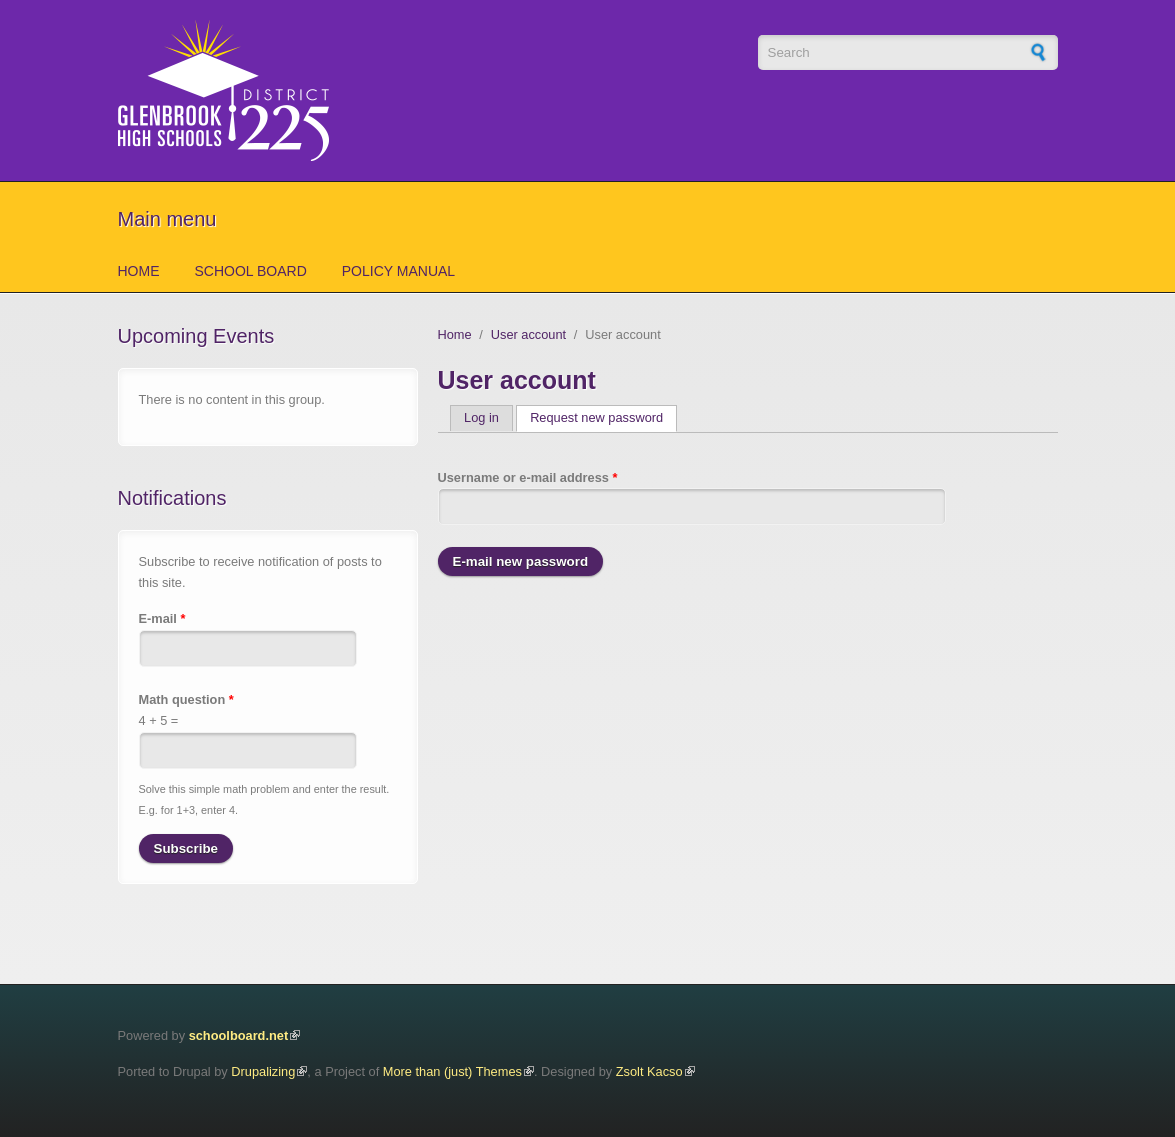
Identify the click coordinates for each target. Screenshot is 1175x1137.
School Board (251, 271)
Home (139, 271)
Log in (481, 417)
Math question (186, 699)
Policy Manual (398, 271)
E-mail (162, 618)
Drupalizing (263, 1071)
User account (528, 334)
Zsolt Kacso (649, 1071)
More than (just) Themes (452, 1071)
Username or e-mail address (528, 477)
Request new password (603, 417)
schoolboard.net (239, 1035)
